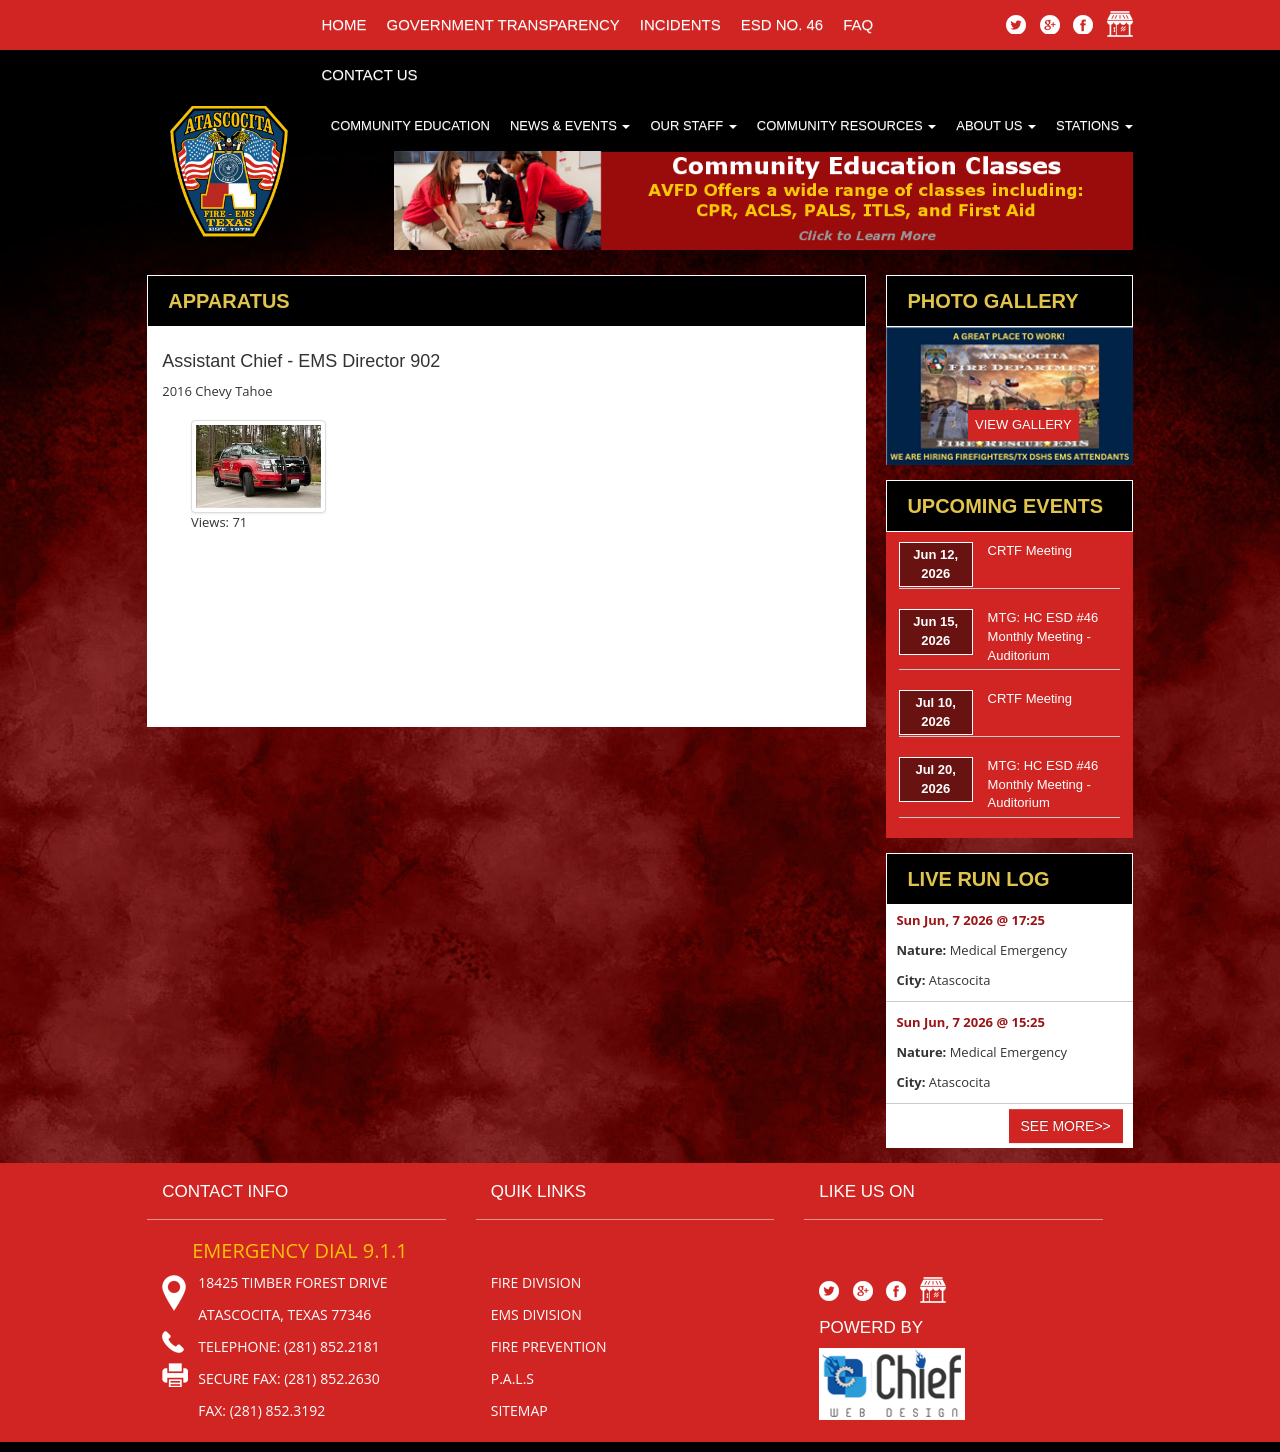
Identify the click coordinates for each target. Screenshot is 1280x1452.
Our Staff (693, 125)
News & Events (570, 125)
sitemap (519, 1410)
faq (858, 24)
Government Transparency (502, 24)
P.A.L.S (512, 1378)
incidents (680, 24)
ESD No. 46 (782, 24)
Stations (1094, 125)
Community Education (410, 125)
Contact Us (369, 74)
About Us (996, 125)
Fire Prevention (549, 1346)
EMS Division (536, 1314)
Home (343, 24)
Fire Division (536, 1282)
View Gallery (1023, 424)
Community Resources (847, 125)
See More (1066, 1126)
